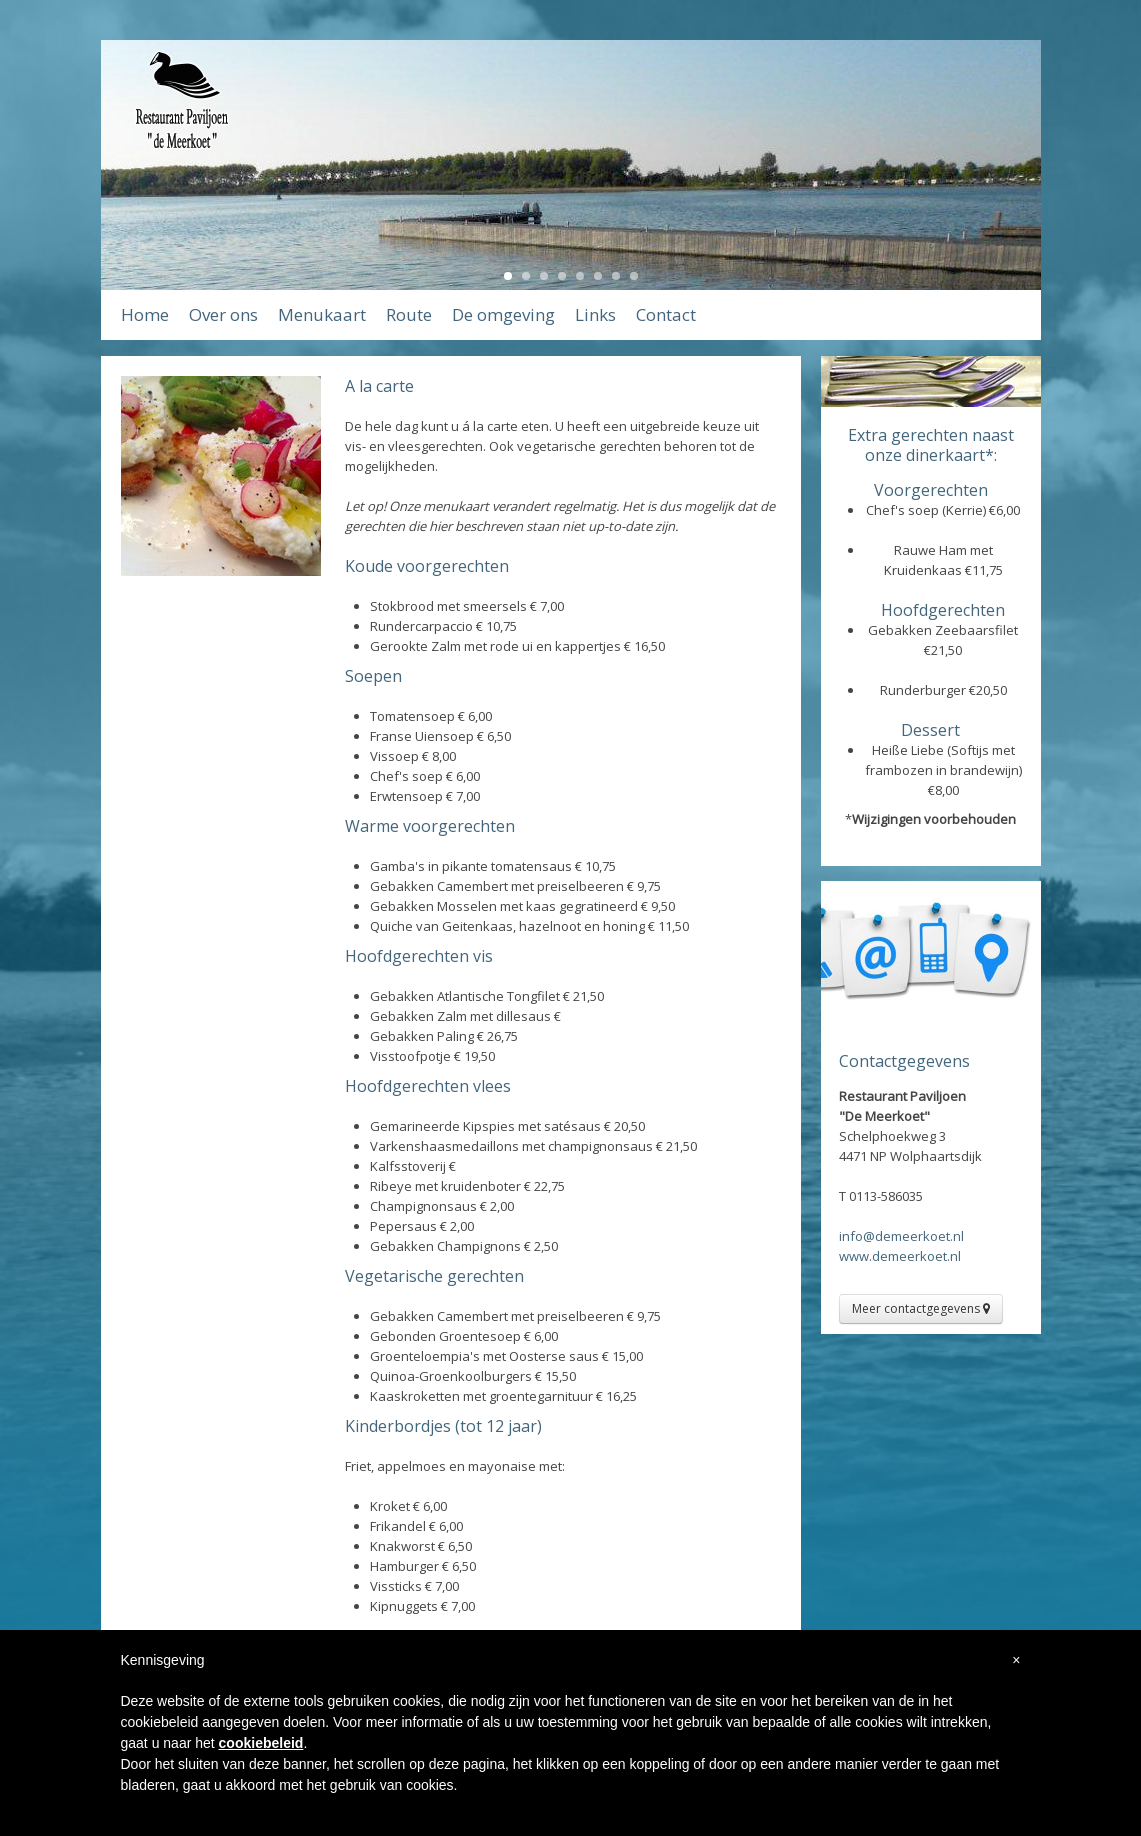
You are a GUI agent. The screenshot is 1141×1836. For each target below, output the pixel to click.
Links (595, 314)
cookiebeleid (261, 1743)
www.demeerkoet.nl (900, 1256)
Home (145, 314)
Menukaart (322, 314)
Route (409, 314)
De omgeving (503, 314)
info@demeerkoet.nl (901, 1236)
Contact (666, 314)
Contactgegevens (904, 1061)
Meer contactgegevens (921, 1308)
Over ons (223, 314)
